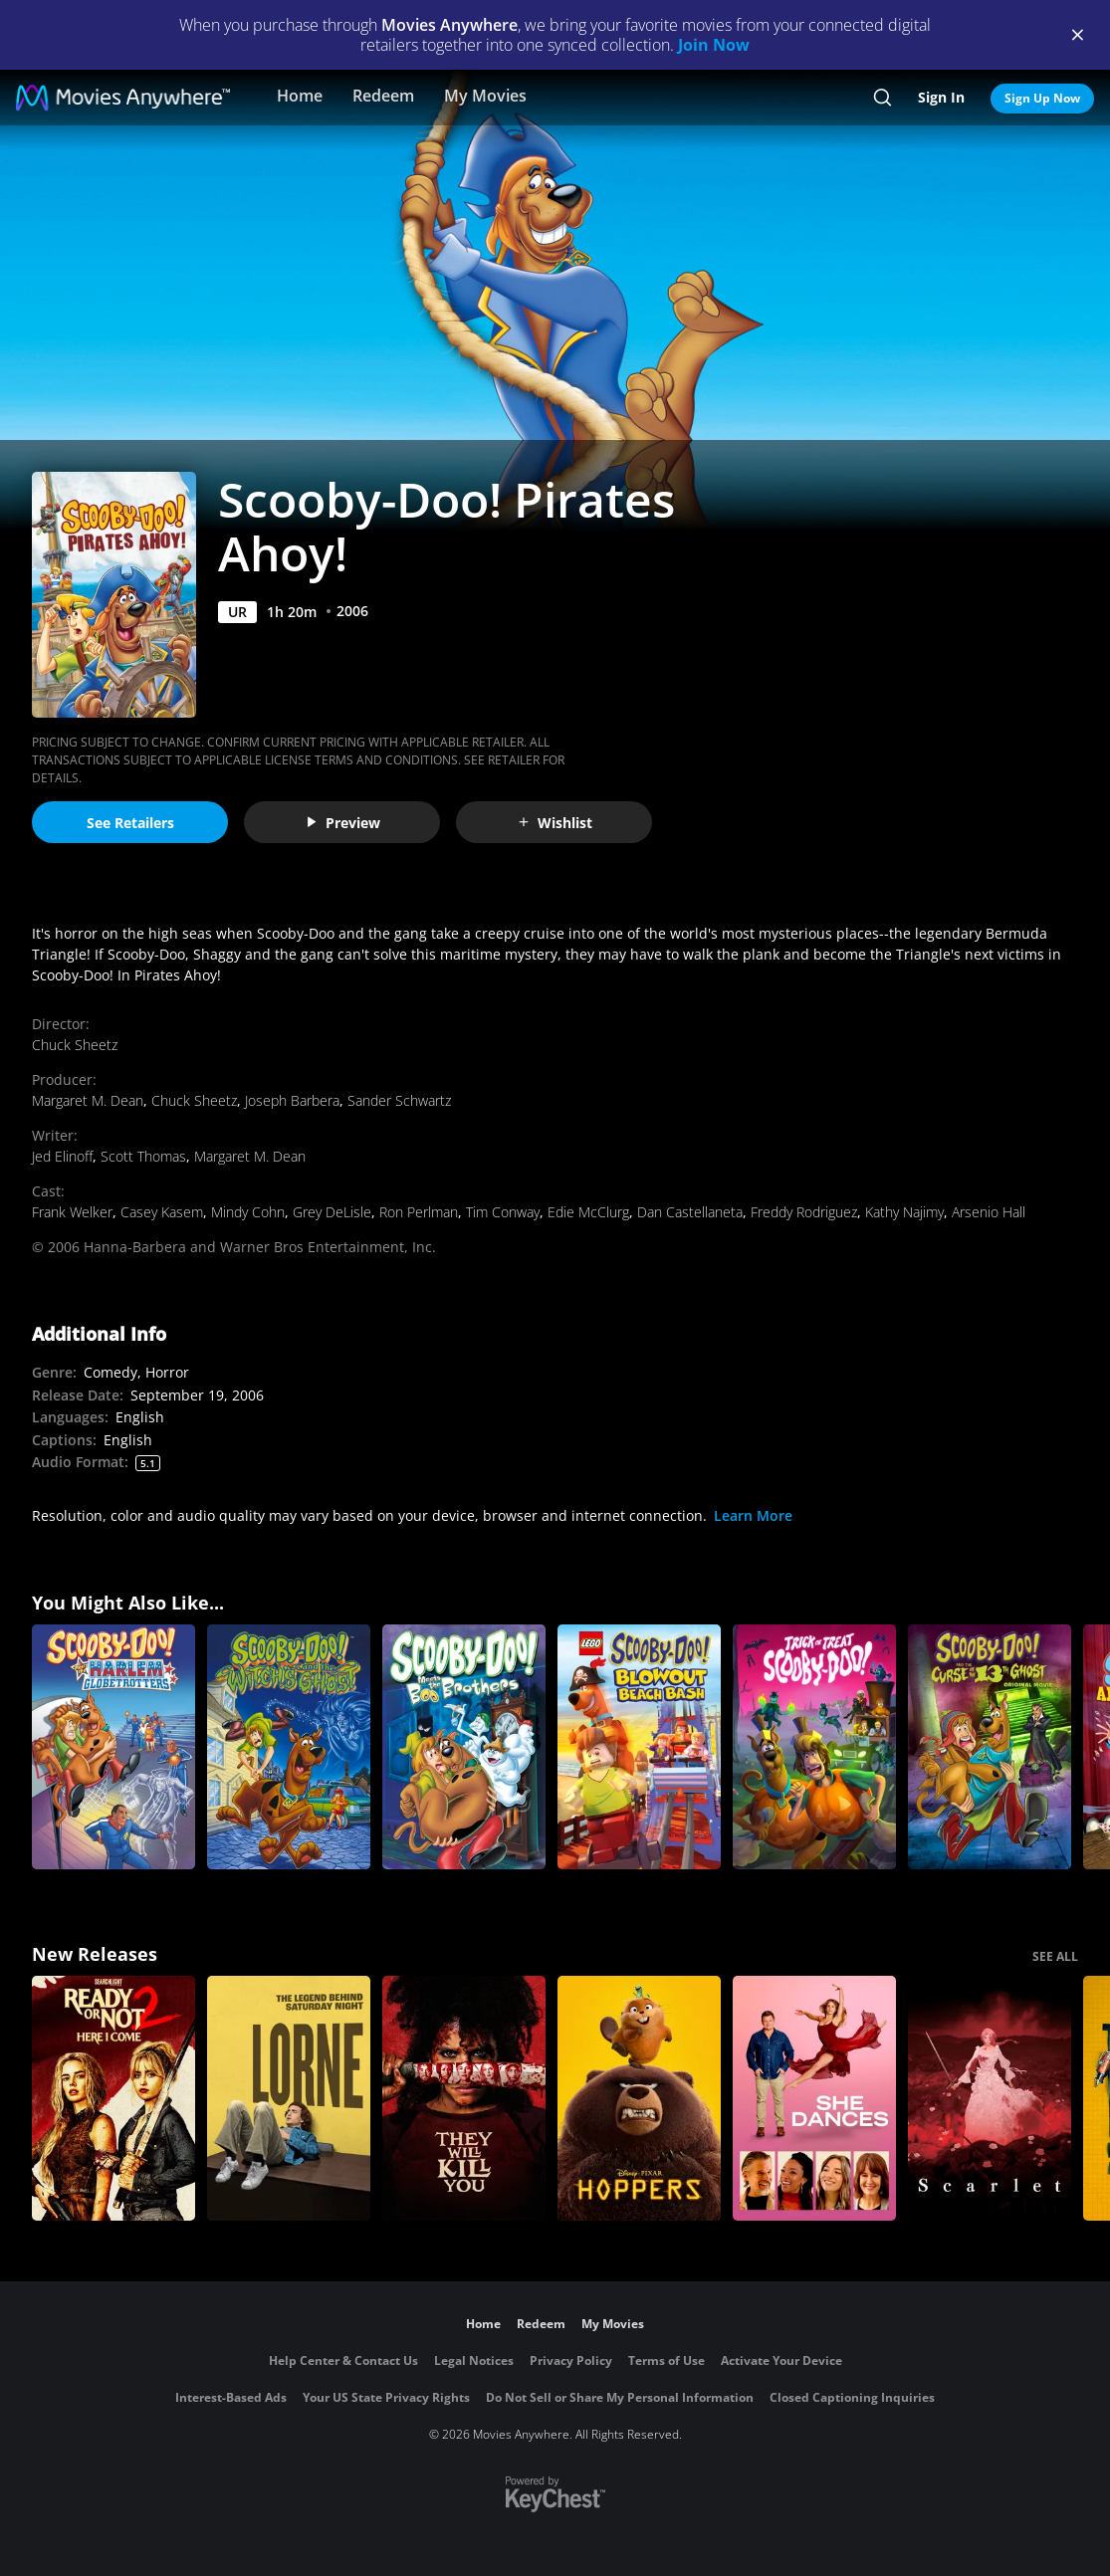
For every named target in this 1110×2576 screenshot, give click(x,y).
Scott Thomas (143, 1156)
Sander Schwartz (399, 1100)
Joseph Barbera (292, 1100)
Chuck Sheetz (74, 1044)
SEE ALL (1055, 1956)
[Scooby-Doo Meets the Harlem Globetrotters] (113, 1746)
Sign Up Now (1042, 98)
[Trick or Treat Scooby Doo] (814, 1746)
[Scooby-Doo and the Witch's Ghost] (288, 1746)
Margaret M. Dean (87, 1100)
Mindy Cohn (248, 1211)
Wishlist (554, 822)
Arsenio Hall (988, 1211)
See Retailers (130, 822)
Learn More (753, 1515)
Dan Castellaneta (690, 1211)
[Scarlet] (989, 2098)
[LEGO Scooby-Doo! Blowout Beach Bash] (639, 1746)
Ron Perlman (418, 1211)
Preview (342, 822)
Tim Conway (503, 1211)
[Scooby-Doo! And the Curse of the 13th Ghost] (989, 1746)
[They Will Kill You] (464, 2098)
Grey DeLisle (332, 1211)
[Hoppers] (639, 2098)
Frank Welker (72, 1211)
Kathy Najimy (904, 1211)
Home (300, 96)
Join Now (714, 45)
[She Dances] (814, 2098)
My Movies (485, 96)
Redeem (383, 96)
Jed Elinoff (62, 1156)
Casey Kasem (161, 1211)
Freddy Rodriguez (804, 1211)
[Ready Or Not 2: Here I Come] (113, 2098)
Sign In (941, 97)
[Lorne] (288, 2098)
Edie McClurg (588, 1211)
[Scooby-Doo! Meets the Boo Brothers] (464, 1746)
